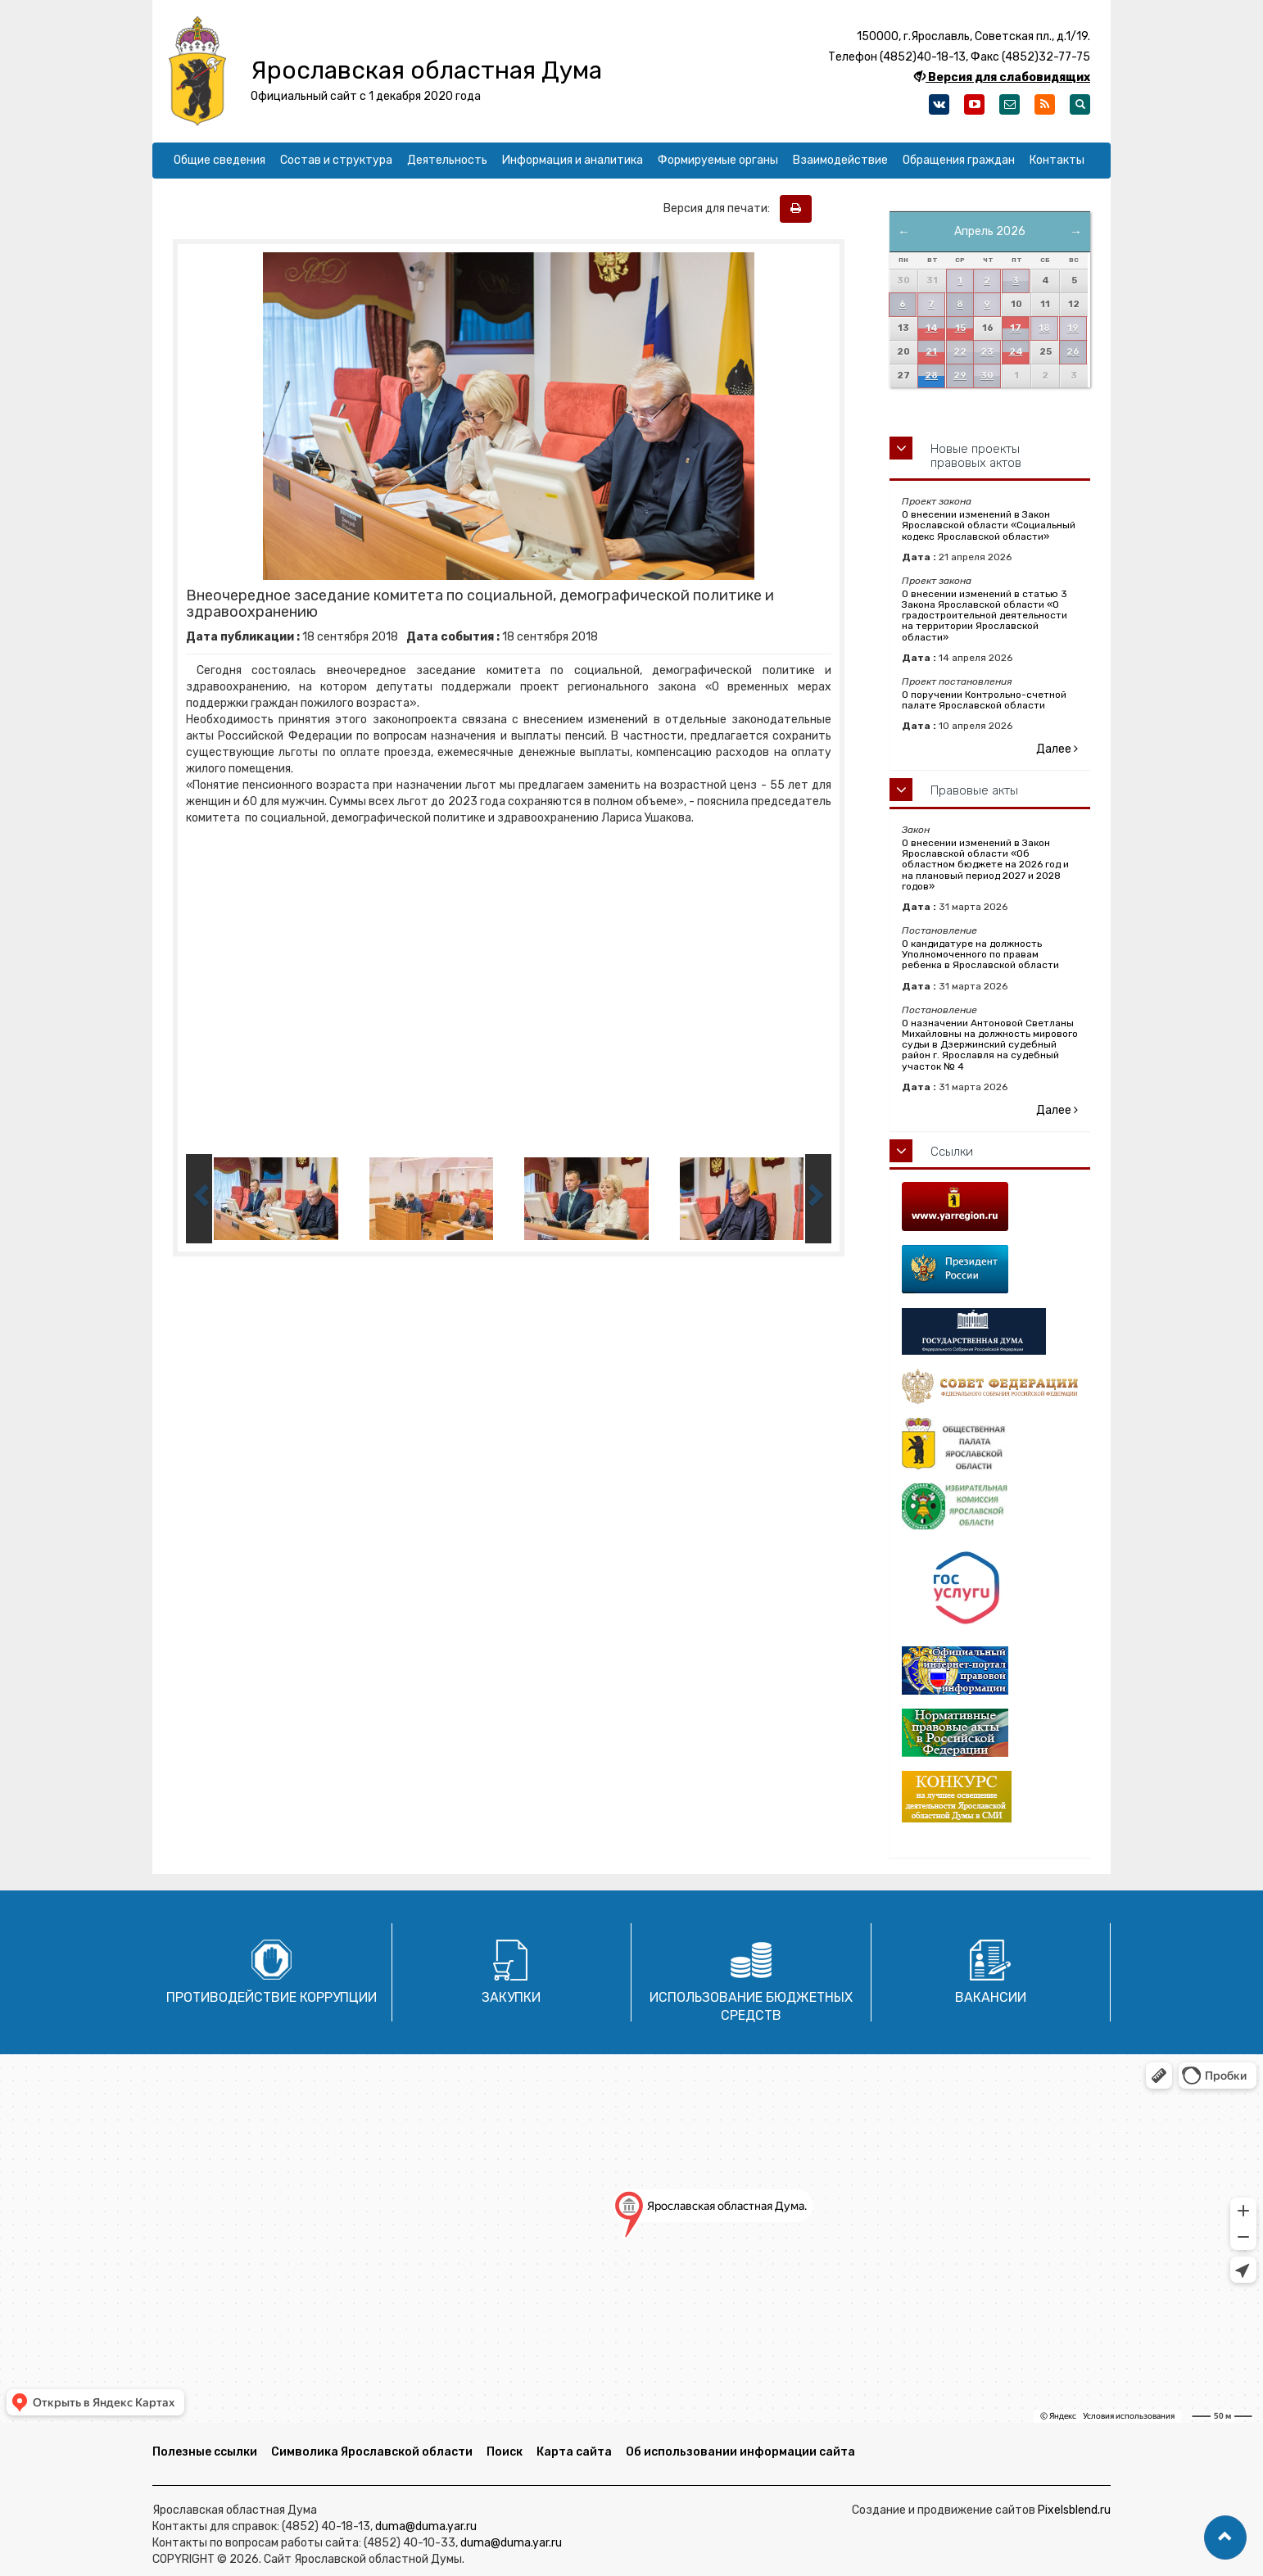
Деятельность (447, 160)
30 (987, 375)
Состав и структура (336, 160)
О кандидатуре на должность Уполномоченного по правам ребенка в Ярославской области (980, 954)
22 (959, 351)
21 (931, 351)
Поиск (505, 2452)
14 (932, 328)
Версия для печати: (720, 208)
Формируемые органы (718, 160)
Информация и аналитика (572, 160)
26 (1073, 351)
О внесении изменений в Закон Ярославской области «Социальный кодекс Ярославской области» (988, 525)
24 (1016, 351)
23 (987, 351)
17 (1015, 328)
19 (1073, 328)
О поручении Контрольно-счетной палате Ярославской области (984, 700)
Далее (1057, 749)
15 (960, 328)
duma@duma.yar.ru (426, 2526)
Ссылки (951, 1151)
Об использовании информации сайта (740, 2452)
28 (931, 375)
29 (959, 375)
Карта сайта (574, 2452)
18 (1044, 328)
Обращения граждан (959, 160)
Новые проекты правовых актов (975, 455)
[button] (1225, 2537)
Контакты (1057, 160)
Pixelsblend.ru (1074, 2510)
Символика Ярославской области (372, 2452)
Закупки (511, 1997)
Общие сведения (219, 160)
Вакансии (990, 1997)
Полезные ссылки (204, 2452)
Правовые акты (974, 790)
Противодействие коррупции (271, 1997)
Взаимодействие (840, 160)
